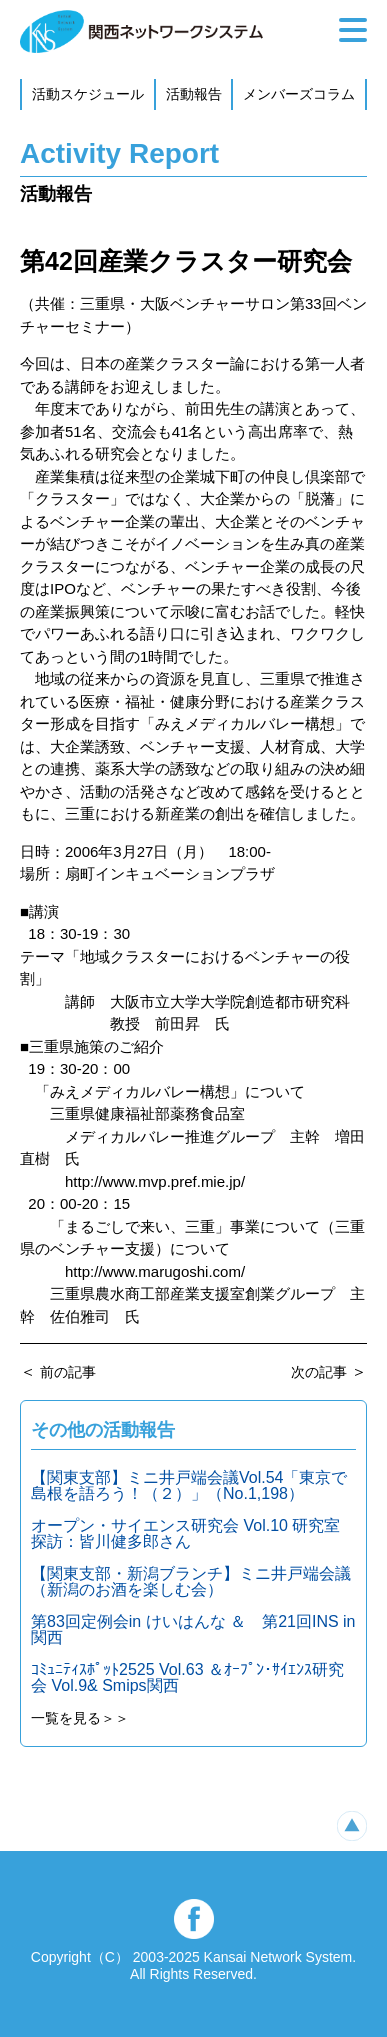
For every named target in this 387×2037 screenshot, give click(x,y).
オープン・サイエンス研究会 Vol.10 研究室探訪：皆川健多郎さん (185, 1533)
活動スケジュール (88, 94)
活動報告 (194, 94)
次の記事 (319, 1372)
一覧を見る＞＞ (80, 1718)
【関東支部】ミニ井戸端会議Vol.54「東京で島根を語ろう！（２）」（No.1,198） (189, 1485)
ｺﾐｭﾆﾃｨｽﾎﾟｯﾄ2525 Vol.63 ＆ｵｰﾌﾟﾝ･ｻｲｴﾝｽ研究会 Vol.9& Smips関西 (187, 1677)
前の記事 (68, 1372)
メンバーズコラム (299, 94)
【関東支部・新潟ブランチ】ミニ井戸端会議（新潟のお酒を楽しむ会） (191, 1581)
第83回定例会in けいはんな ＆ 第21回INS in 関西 (193, 1629)
